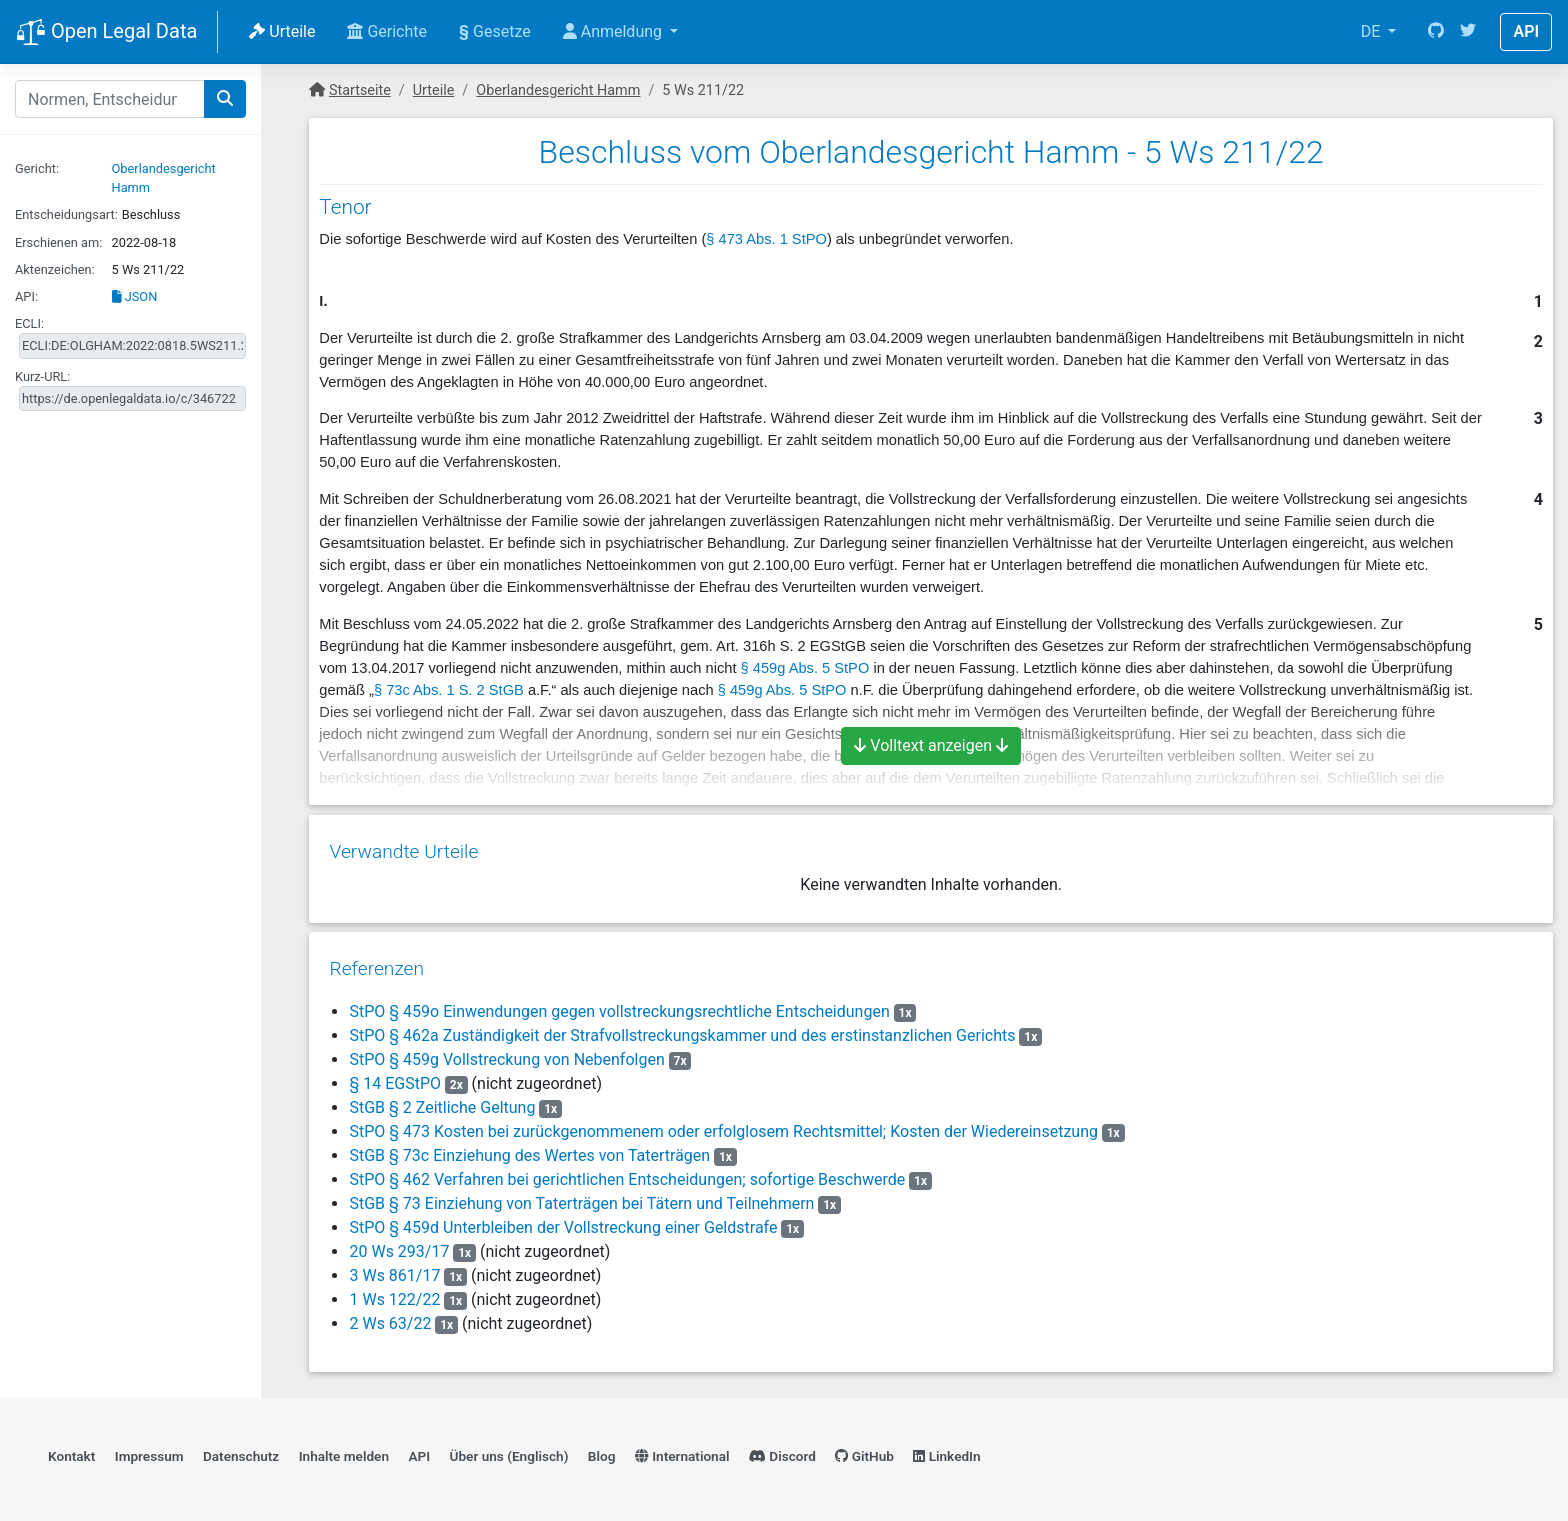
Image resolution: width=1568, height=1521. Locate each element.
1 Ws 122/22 (394, 1290)
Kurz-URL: (42, 376)
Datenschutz (241, 1447)
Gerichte (387, 31)
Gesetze (495, 31)
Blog (602, 1447)
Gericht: (37, 168)
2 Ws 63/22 (390, 1314)
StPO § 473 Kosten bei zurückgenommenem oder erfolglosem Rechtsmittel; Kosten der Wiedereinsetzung (723, 1122)
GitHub (864, 1447)
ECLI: (29, 323)
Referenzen (376, 959)
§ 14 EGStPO (395, 1074)
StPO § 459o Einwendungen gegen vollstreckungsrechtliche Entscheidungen (619, 1002)
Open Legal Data (106, 33)
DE (1373, 31)
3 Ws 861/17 (394, 1266)
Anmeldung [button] (614, 31)
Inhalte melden (344, 1447)
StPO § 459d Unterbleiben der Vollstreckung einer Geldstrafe (563, 1218)
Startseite (360, 90)
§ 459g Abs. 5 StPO (805, 668)
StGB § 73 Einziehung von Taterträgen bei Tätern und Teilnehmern (581, 1194)
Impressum (149, 1447)
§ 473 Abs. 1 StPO (766, 239)
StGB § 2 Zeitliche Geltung (442, 1098)
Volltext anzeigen (931, 745)
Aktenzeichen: (55, 269)
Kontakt (71, 1447)
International (682, 1447)
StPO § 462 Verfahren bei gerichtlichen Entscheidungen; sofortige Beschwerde (627, 1170)
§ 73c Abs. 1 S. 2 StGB (449, 690)
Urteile (282, 31)
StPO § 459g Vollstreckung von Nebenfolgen (506, 1050)
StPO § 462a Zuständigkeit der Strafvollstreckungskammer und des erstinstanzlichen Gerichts (682, 1026)
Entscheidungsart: (66, 214)
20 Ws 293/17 (399, 1242)
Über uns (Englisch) (509, 1447)
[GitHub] (1436, 32)
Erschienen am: (58, 242)
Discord (782, 1447)
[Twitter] (1468, 32)
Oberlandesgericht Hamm (558, 90)
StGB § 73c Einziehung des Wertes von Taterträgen (529, 1146)
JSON (135, 296)
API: (26, 296)
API (1526, 31)
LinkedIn (946, 1447)
